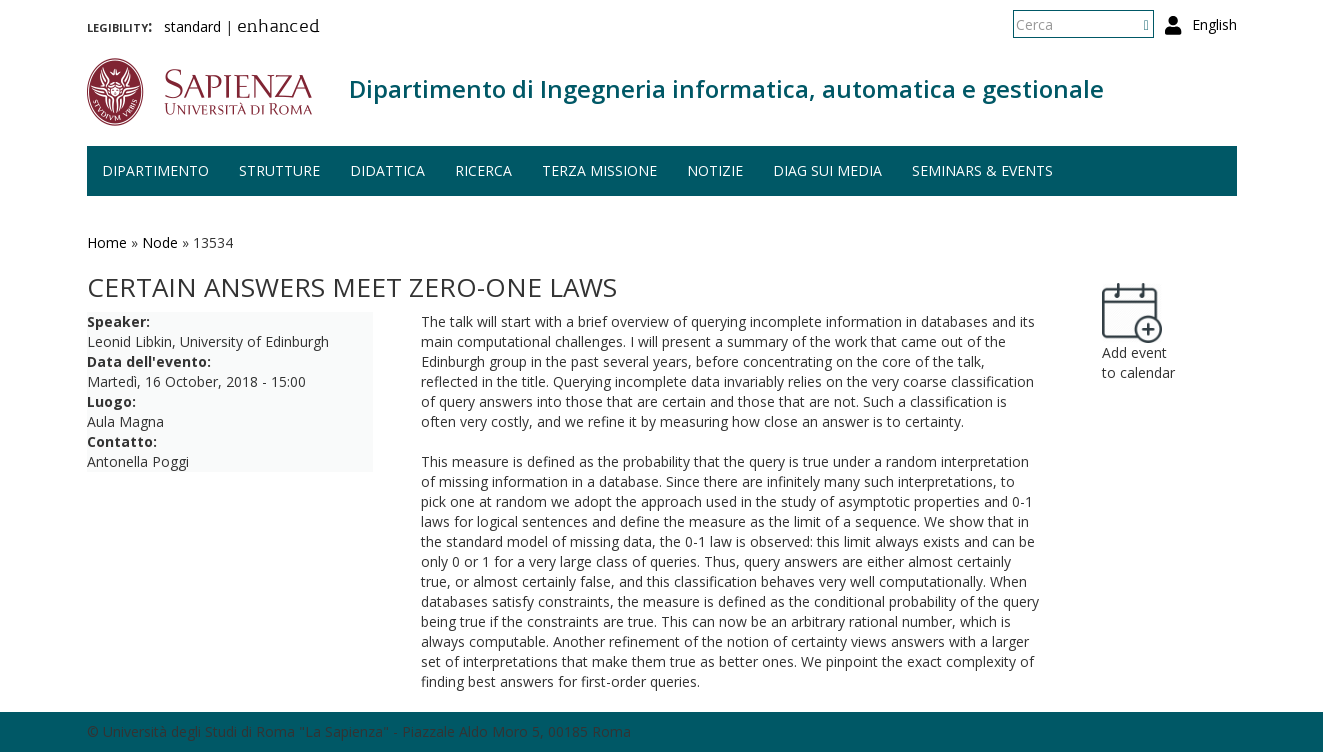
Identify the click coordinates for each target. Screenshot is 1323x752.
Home (107, 242)
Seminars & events (982, 170)
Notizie (715, 170)
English (1214, 24)
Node (160, 242)
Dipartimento (155, 170)
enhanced (278, 28)
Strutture (279, 170)
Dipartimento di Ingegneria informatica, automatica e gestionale (726, 88)
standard (192, 26)
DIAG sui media (827, 170)
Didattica (387, 170)
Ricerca (483, 170)
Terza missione (599, 170)
